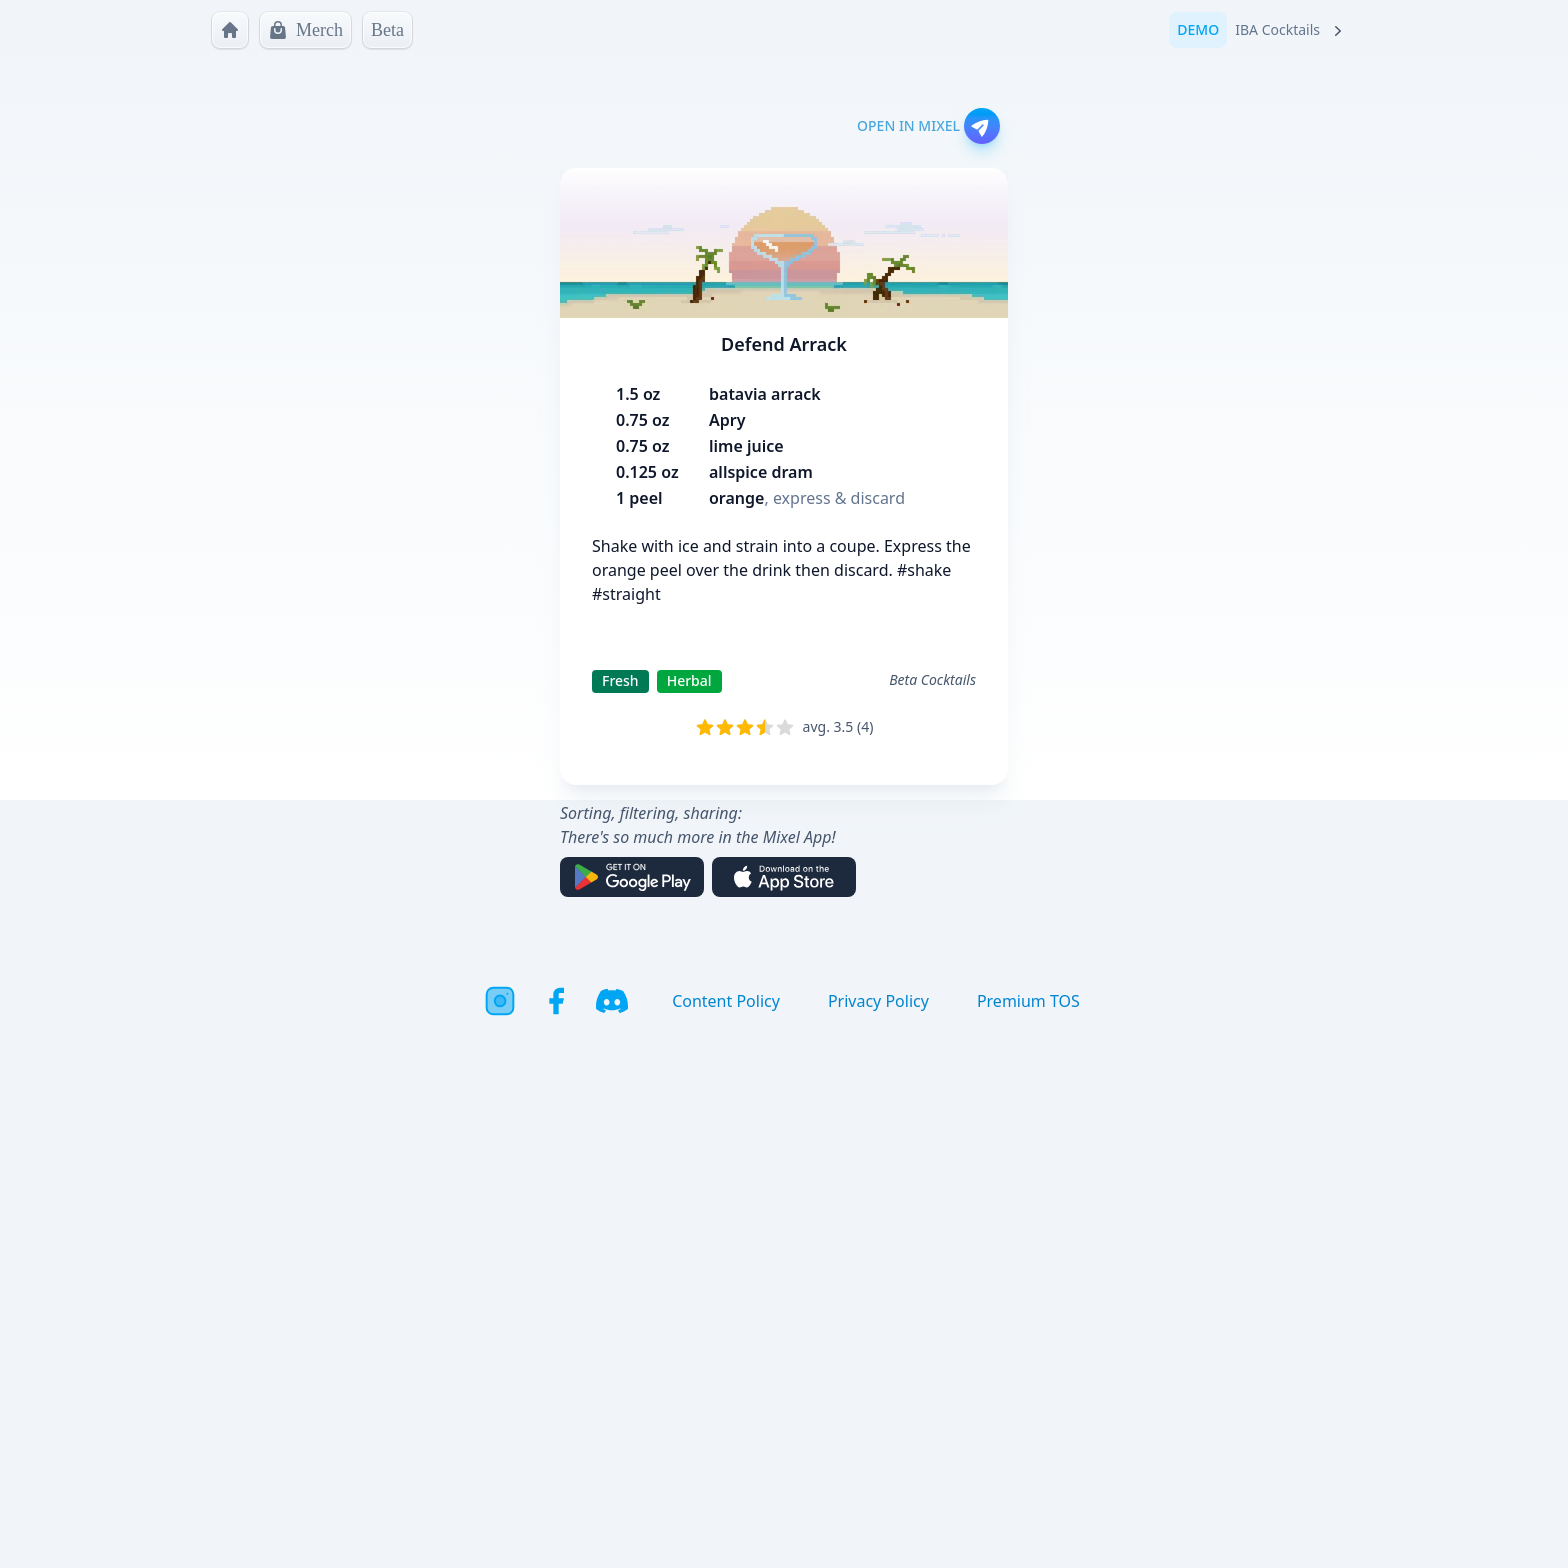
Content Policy (726, 1001)
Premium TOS (1028, 1001)
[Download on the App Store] (784, 877)
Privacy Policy (878, 1001)
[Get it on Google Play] (632, 877)
